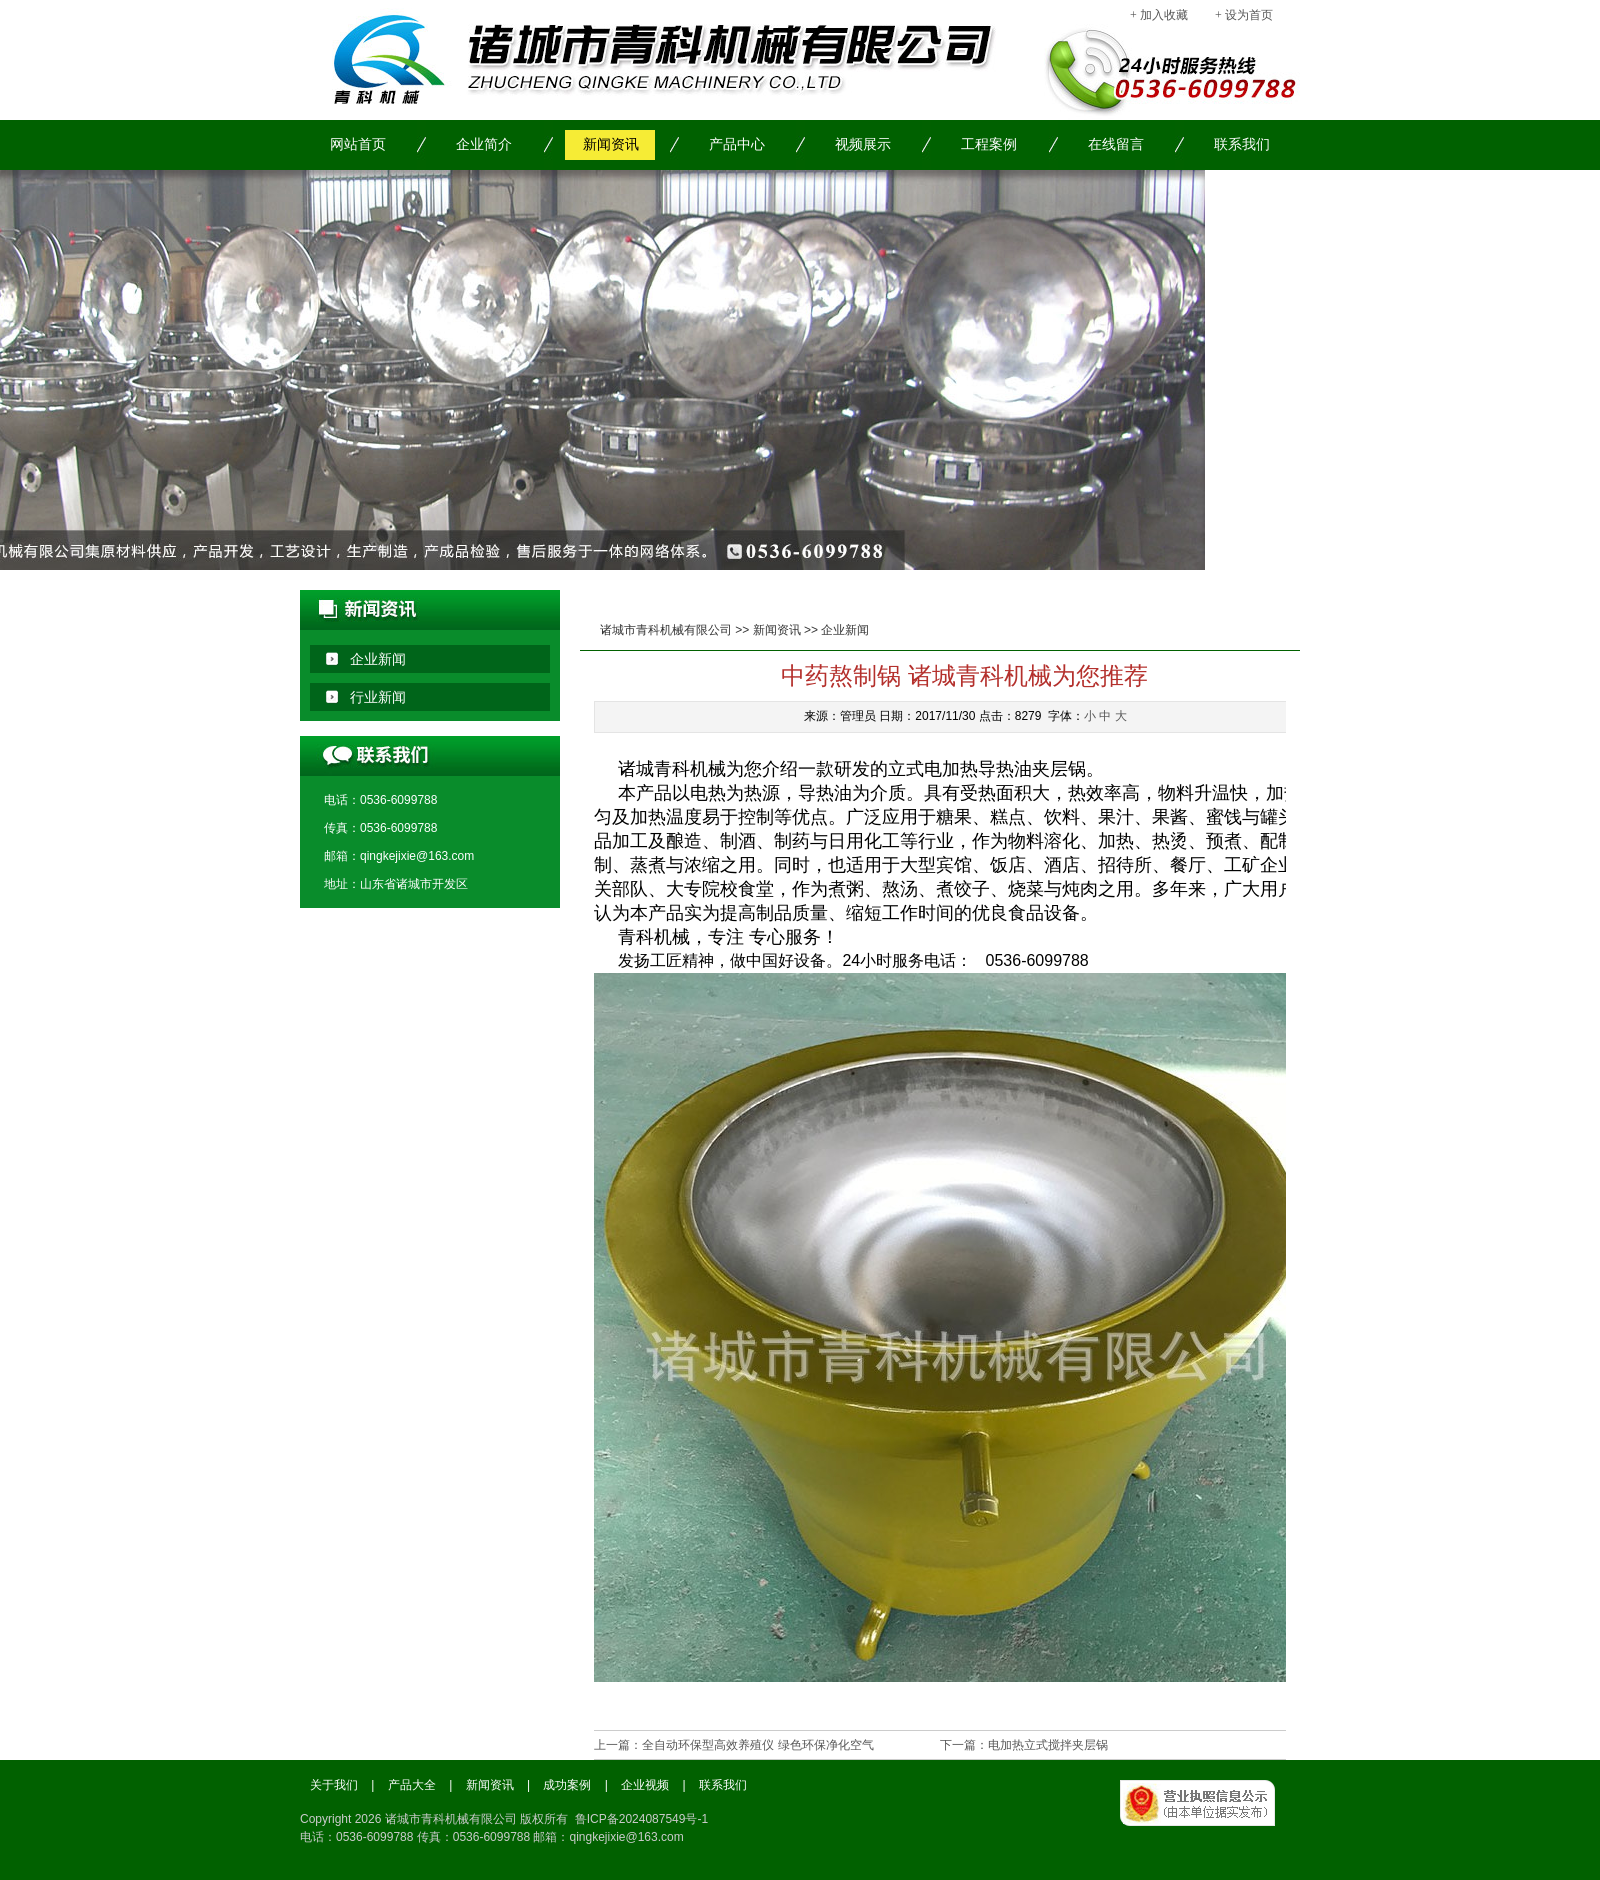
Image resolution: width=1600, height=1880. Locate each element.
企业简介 (484, 144)
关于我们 (334, 1785)
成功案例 (567, 1785)
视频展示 (863, 144)
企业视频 (645, 1785)
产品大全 (412, 1785)
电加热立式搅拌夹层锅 (1048, 1745)
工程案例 (989, 144)
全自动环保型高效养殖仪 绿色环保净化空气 (757, 1745)
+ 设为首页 (1244, 15)
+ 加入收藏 (1159, 15)
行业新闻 (378, 697)
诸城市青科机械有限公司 (666, 630)
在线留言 (1116, 144)
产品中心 (737, 144)
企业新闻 (845, 630)
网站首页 (358, 144)
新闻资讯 (611, 144)
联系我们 (1242, 144)
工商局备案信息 (1210, 1825)
